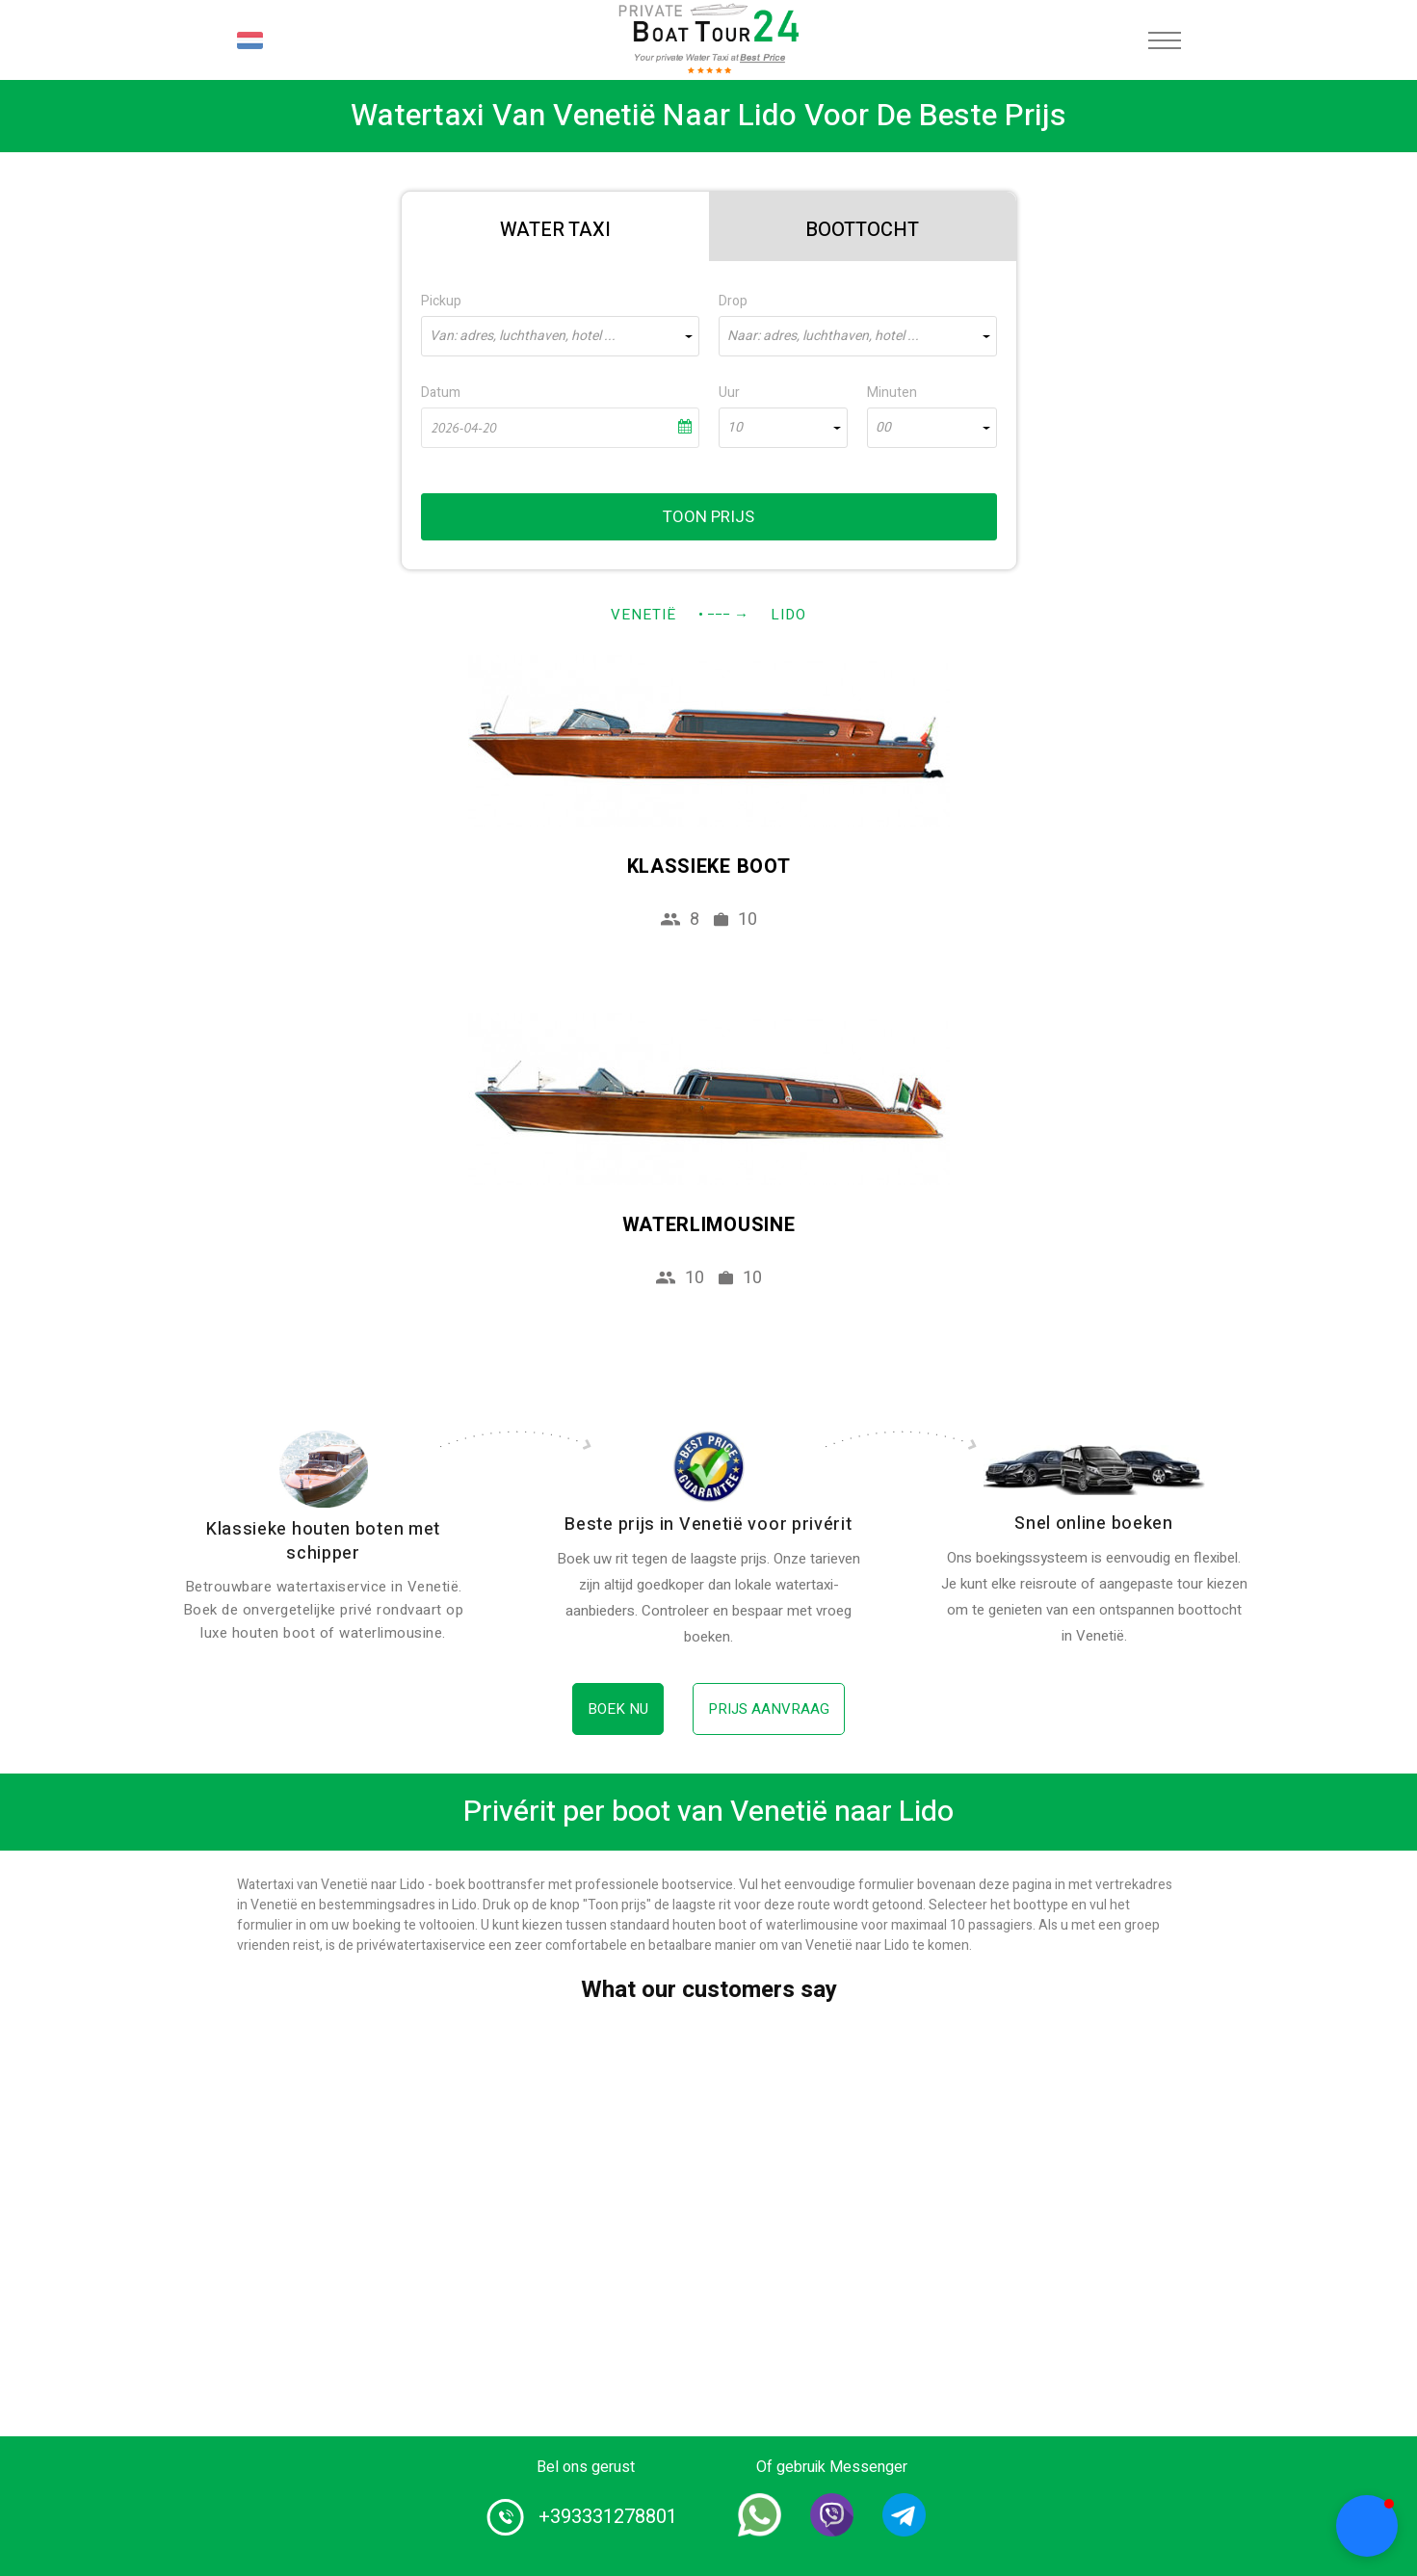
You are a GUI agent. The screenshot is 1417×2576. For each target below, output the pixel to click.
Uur (729, 392)
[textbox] (560, 336)
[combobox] (560, 336)
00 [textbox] (883, 427)
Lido (788, 614)
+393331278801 (607, 2517)
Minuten (892, 392)
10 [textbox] (735, 427)
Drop (733, 301)
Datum (440, 392)
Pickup (441, 301)
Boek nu (618, 1709)
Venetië (643, 614)
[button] (1367, 2526)
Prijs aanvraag (768, 1709)
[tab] (555, 226)
